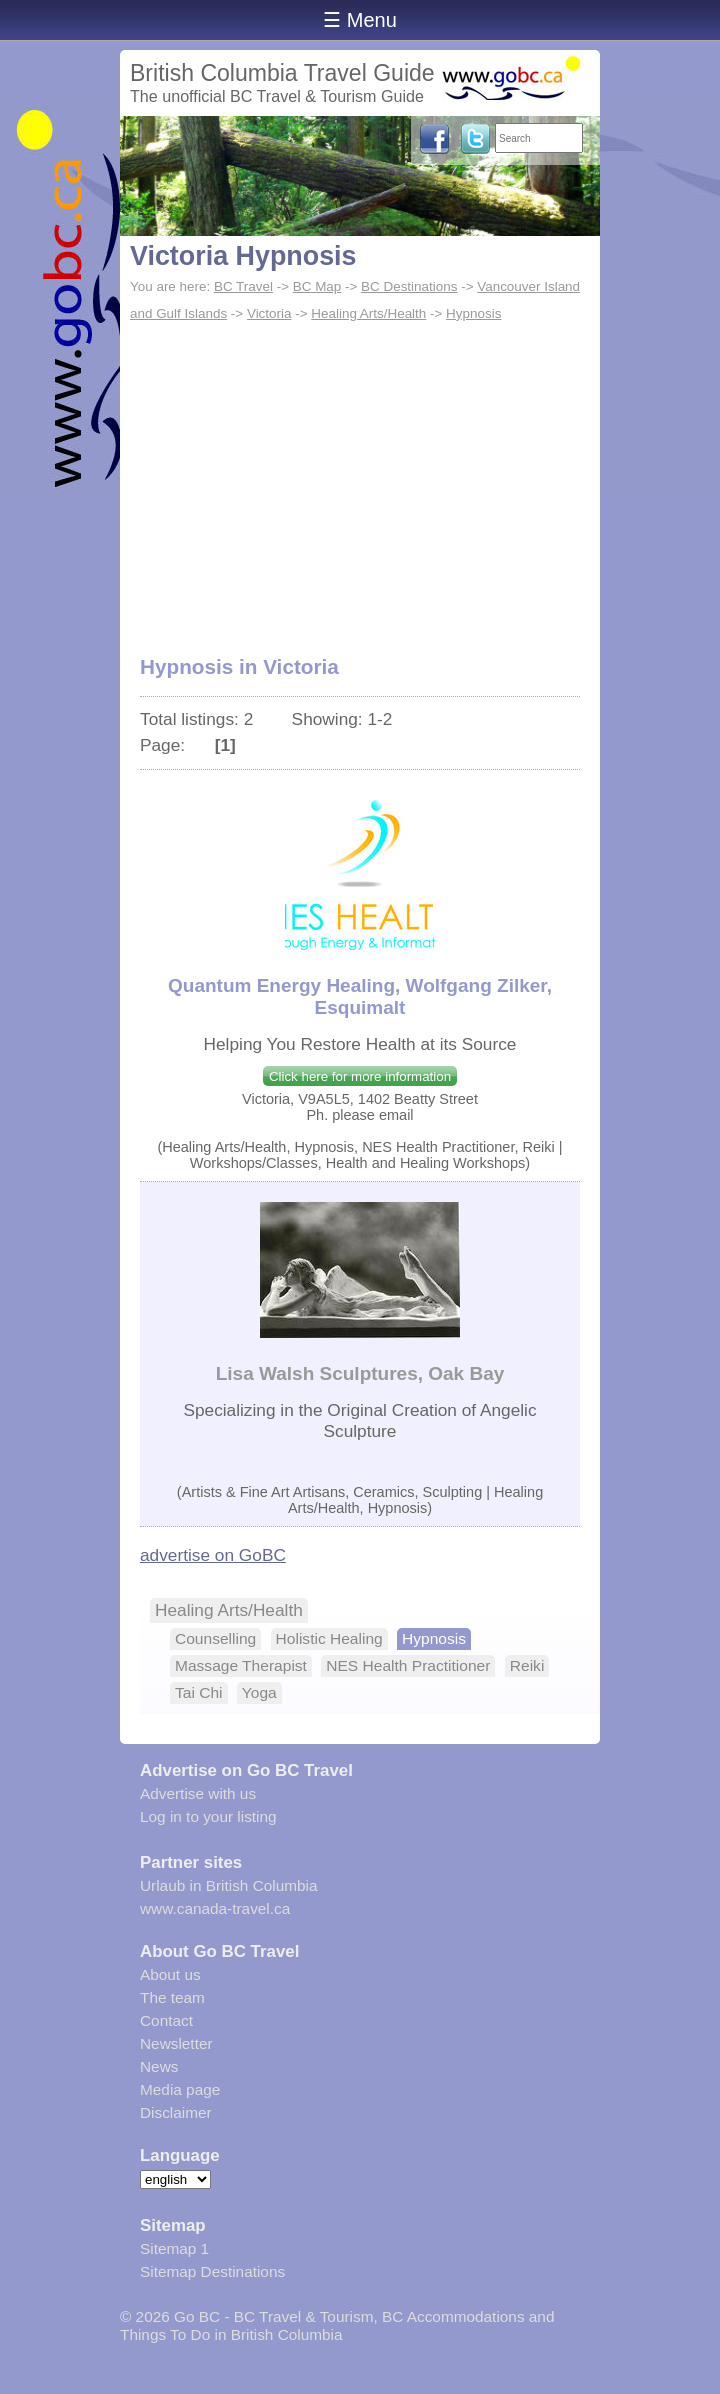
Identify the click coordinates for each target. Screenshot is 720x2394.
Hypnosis (473, 313)
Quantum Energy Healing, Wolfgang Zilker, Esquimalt (360, 996)
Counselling (215, 1638)
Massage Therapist (241, 1665)
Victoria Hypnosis (243, 256)
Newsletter (176, 2043)
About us (170, 1974)
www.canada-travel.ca (215, 1908)
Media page (180, 2089)
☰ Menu (360, 20)
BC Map (317, 286)
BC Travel (243, 286)
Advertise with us (198, 1793)
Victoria (269, 313)
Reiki (527, 1665)
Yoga (259, 1692)
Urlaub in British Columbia (229, 1885)
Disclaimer (176, 2112)
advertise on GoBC (213, 1555)
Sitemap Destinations (212, 2271)
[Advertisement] (360, 478)
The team (172, 1997)
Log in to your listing (208, 1816)
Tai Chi (199, 1692)
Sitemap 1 (174, 2248)
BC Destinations (409, 286)
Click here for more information (360, 1076)
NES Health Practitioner (408, 1665)
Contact (166, 2020)
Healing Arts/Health (368, 313)
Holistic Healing (329, 1638)
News (159, 2066)
